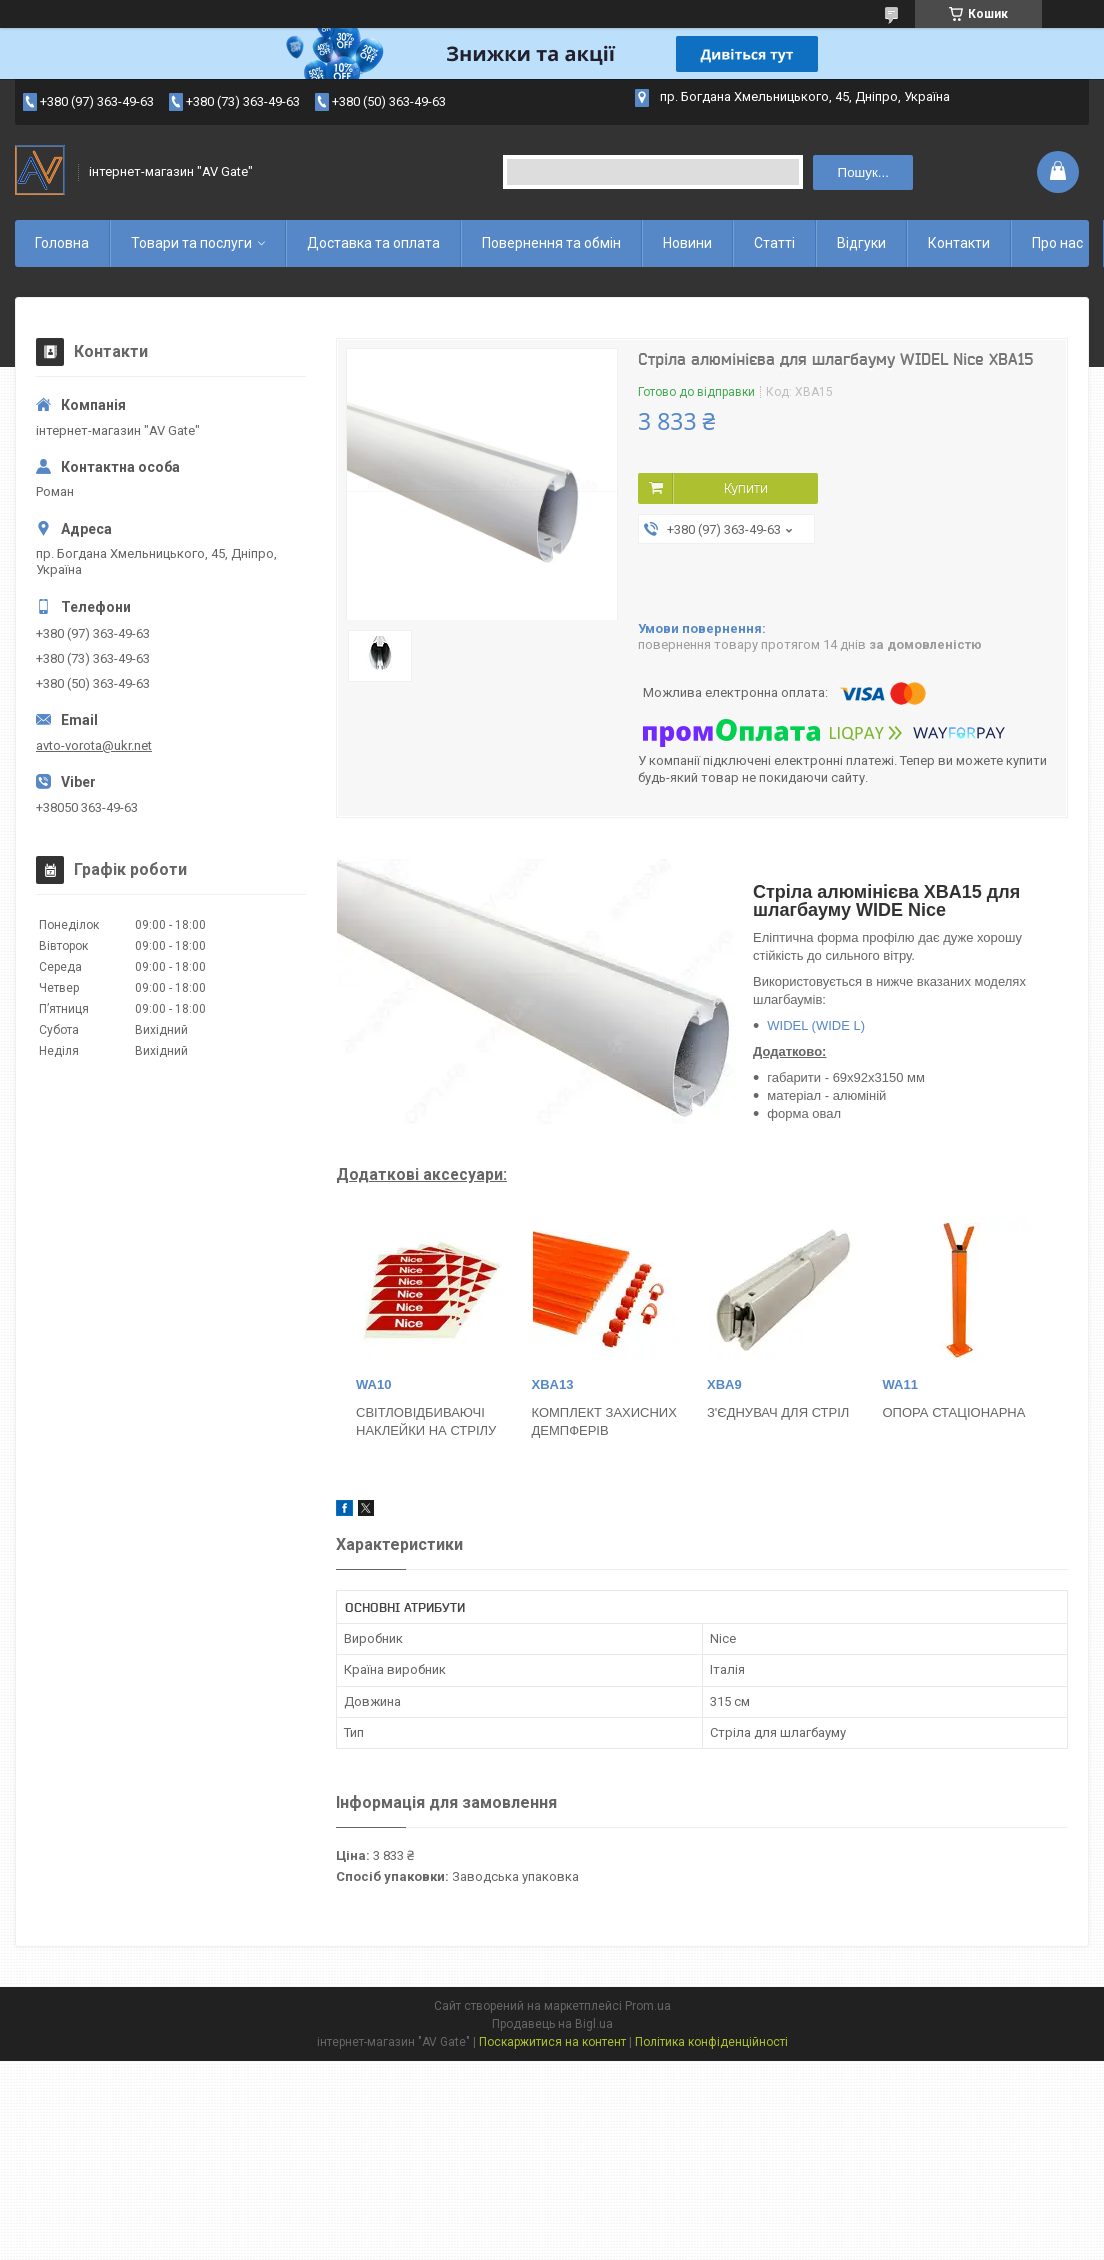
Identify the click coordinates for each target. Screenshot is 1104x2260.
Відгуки (861, 243)
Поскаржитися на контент (552, 2042)
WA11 (900, 1384)
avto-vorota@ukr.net (94, 745)
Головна (62, 243)
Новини (687, 243)
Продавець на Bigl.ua (552, 2024)
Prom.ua (648, 2006)
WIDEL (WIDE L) (816, 1025)
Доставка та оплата (373, 243)
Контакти (959, 243)
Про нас (1057, 243)
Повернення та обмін (551, 243)
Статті (774, 243)
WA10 (373, 1384)
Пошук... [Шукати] (863, 172)
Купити (746, 488)
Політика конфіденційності (711, 2042)
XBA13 (553, 1384)
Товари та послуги (191, 243)
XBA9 (724, 1384)
